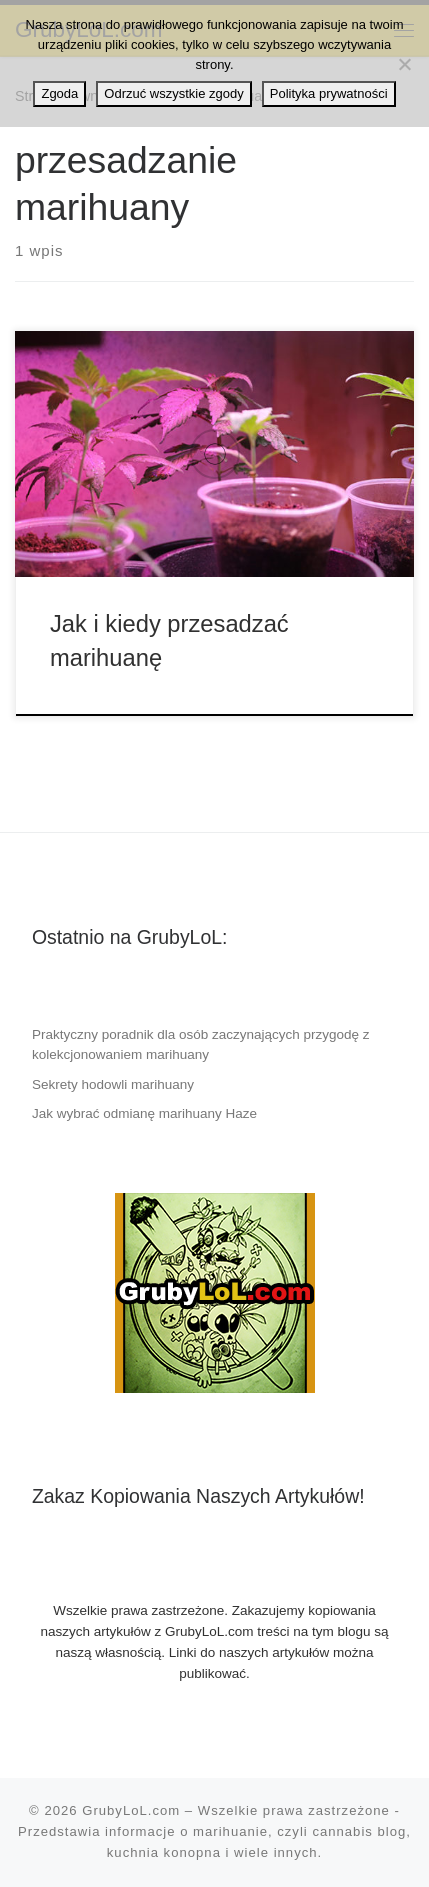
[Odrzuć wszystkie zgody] (404, 64)
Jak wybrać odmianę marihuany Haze (144, 1113)
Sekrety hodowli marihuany (113, 1084)
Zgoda (59, 93)
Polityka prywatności (329, 93)
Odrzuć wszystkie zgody (173, 93)
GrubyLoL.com (131, 1810)
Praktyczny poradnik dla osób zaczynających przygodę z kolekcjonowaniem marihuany (201, 1045)
